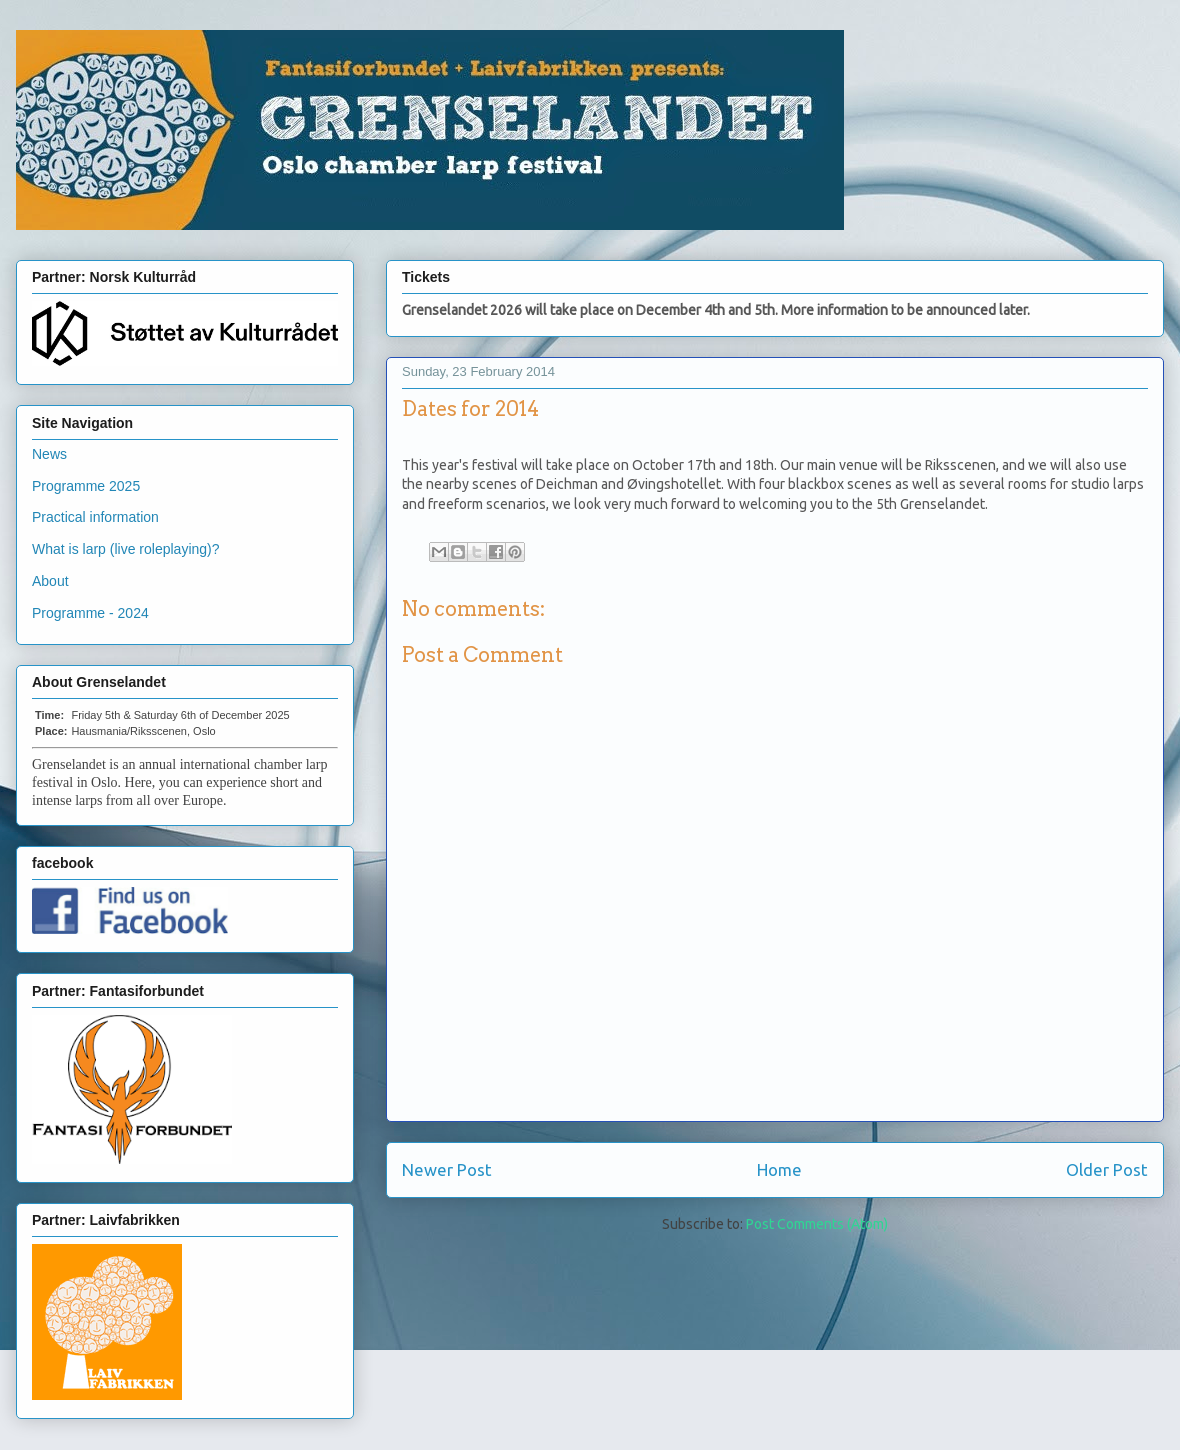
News (49, 454)
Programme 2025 (86, 486)
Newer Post (447, 1169)
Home (779, 1169)
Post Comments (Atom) (817, 1224)
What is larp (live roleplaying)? (126, 549)
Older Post (1107, 1169)
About (50, 581)
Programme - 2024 (90, 613)
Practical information (95, 517)
